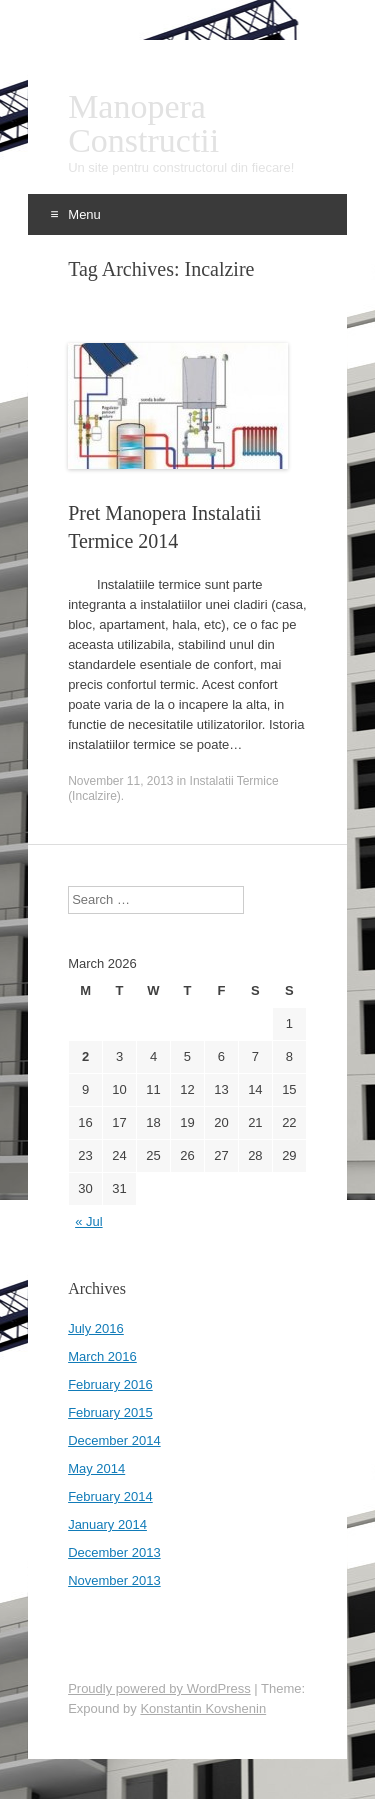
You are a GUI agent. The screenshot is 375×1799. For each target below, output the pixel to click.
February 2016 (110, 1384)
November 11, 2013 (120, 781)
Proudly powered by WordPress (159, 1688)
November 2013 (114, 1580)
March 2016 (102, 1356)
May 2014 (96, 1468)
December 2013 (114, 1552)
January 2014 (107, 1524)
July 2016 (96, 1328)
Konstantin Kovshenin (203, 1708)
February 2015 (110, 1412)
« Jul (88, 1221)
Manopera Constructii (143, 124)
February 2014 (110, 1496)
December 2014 (114, 1440)
